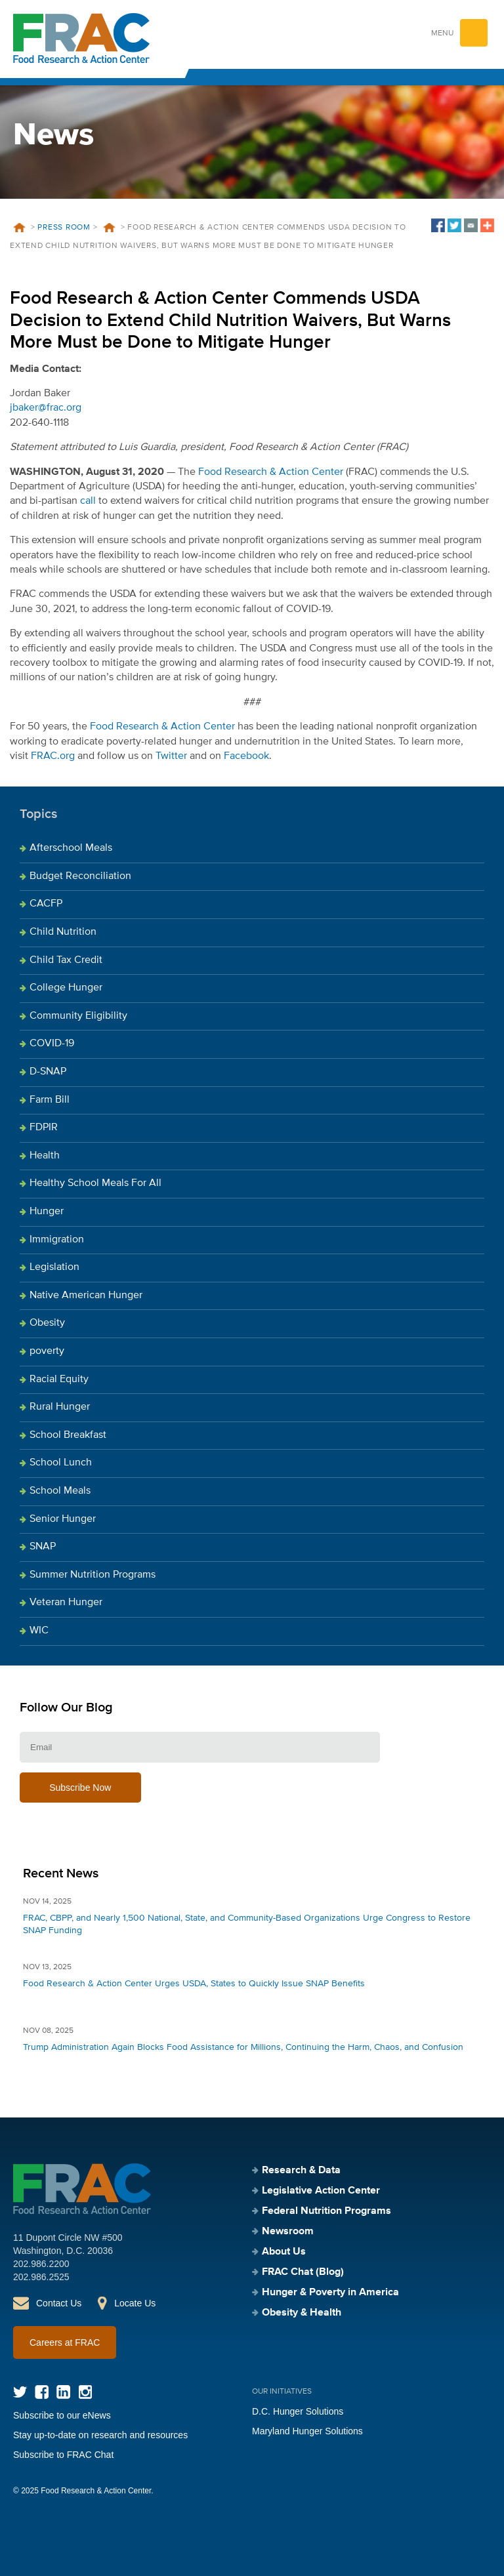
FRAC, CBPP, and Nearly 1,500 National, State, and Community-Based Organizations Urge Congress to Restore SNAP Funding (247, 1924)
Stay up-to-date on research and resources (100, 2435)
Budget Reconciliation (80, 876)
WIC (39, 1630)
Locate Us (135, 2303)
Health (45, 1156)
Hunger (47, 1211)
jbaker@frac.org (45, 408)
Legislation (54, 1267)
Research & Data (301, 2170)
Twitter (171, 756)
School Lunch (61, 1463)
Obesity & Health (301, 2313)
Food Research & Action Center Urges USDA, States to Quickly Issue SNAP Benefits (194, 1983)
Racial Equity (59, 1379)
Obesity (47, 1323)
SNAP (43, 1547)
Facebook (246, 756)
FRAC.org (53, 756)
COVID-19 (52, 1043)
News (109, 227)
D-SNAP (48, 1072)
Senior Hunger (63, 1519)
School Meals (60, 1491)
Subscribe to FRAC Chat (63, 2454)
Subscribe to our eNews (62, 2415)
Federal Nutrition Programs (326, 2211)
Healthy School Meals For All (95, 1183)
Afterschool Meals (71, 848)
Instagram (85, 2392)
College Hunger (66, 988)
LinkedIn (63, 2392)
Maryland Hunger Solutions (307, 2431)
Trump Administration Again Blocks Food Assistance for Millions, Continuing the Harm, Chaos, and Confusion (243, 2047)
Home (19, 227)
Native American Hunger (86, 1295)
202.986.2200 (41, 2264)
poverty (47, 1351)
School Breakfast (68, 1435)
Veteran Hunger (66, 1602)
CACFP (46, 904)
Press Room (64, 228)
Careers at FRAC (65, 2342)
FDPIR (44, 1127)
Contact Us (58, 2303)
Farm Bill (50, 1100)
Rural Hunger (60, 1407)
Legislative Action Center (321, 2191)
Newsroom (288, 2231)
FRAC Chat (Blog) (303, 2272)
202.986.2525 (41, 2277)
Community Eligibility (78, 1016)
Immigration (57, 1240)
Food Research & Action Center (270, 472)
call (88, 501)
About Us (284, 2252)
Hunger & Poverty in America (330, 2292)
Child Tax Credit (66, 960)
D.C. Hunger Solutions (297, 2411)
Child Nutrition (63, 932)
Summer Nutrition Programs (93, 1575)
